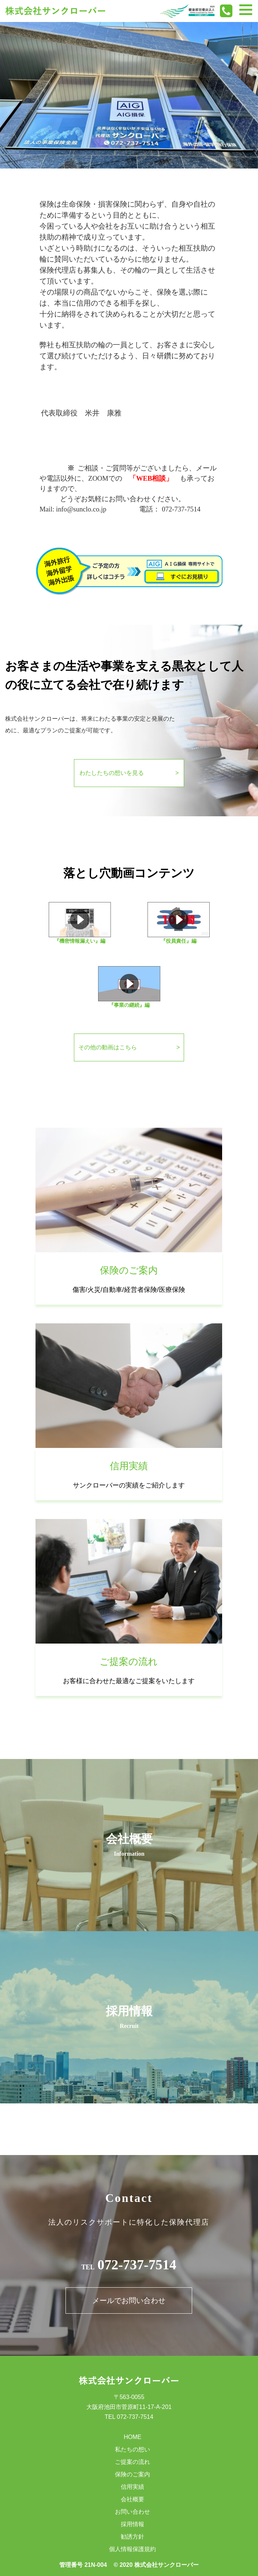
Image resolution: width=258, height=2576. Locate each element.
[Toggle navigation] (245, 9)
